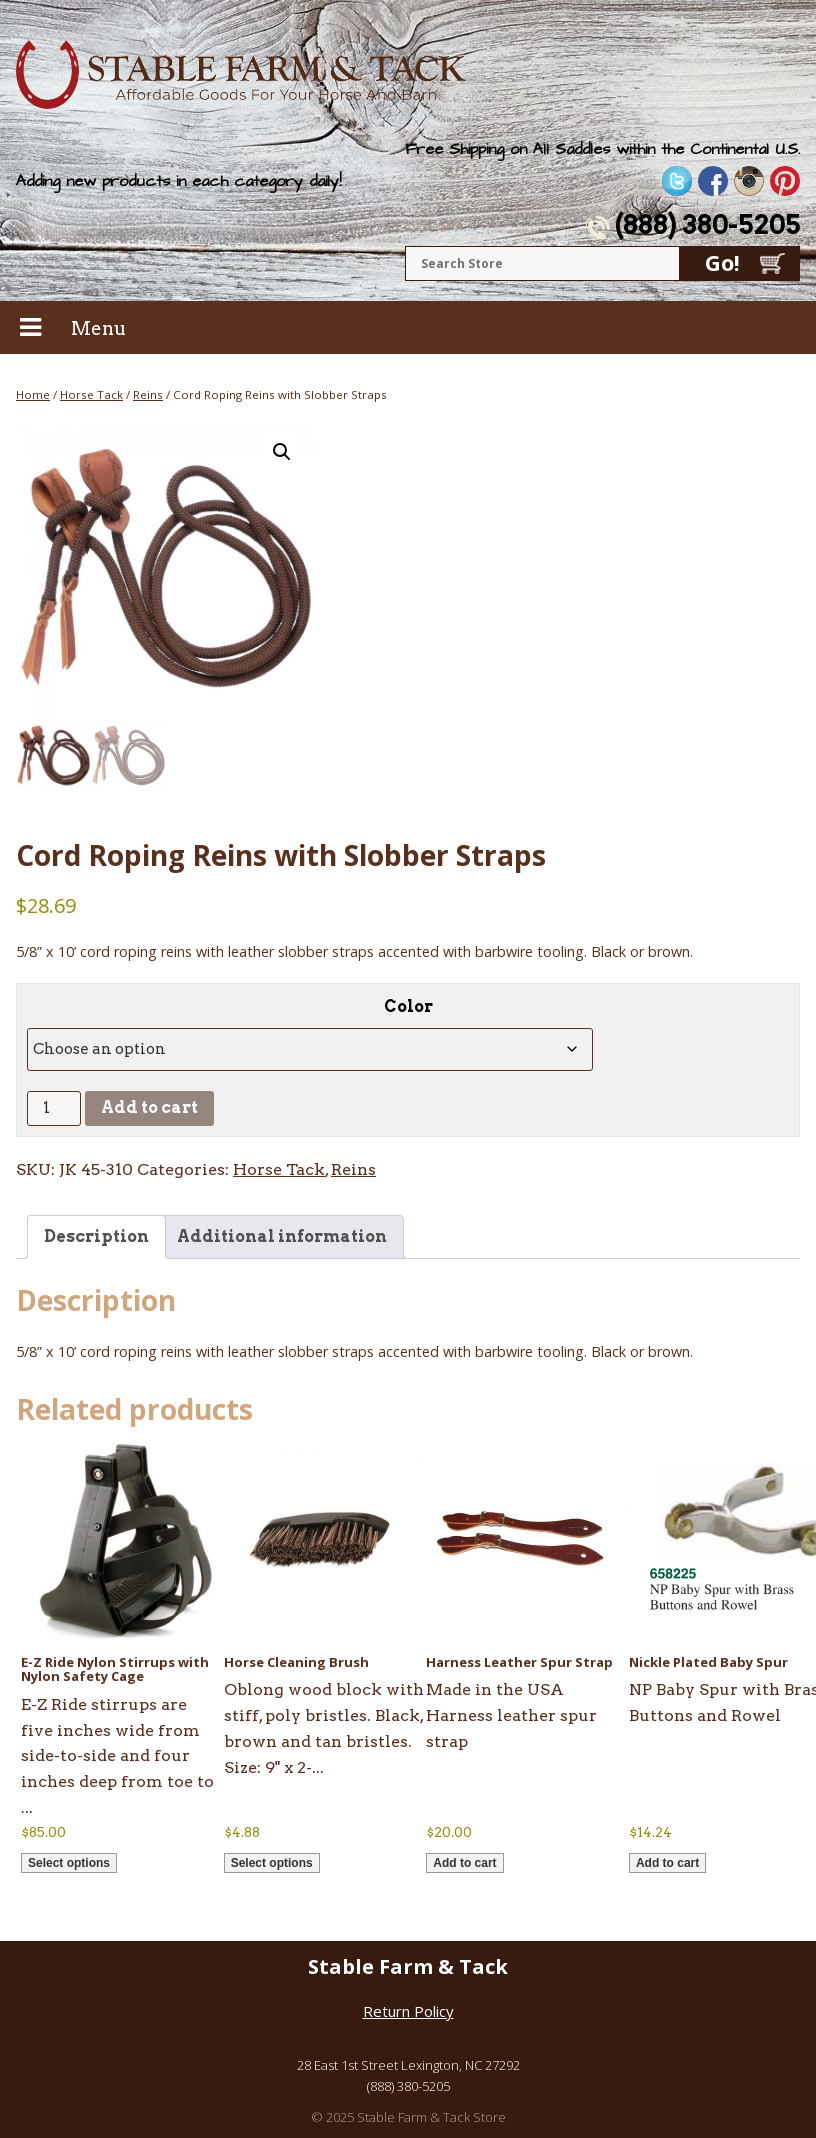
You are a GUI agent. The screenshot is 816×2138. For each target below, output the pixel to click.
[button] (282, 452)
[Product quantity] (54, 1108)
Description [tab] (96, 1236)
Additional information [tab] (282, 1236)
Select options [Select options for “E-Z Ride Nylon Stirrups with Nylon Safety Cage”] (69, 1863)
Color (408, 1006)
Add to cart (149, 1107)
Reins (148, 394)
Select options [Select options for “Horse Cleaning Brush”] (272, 1863)
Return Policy (408, 2011)
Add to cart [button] (464, 1863)
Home (33, 394)
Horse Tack (91, 394)
